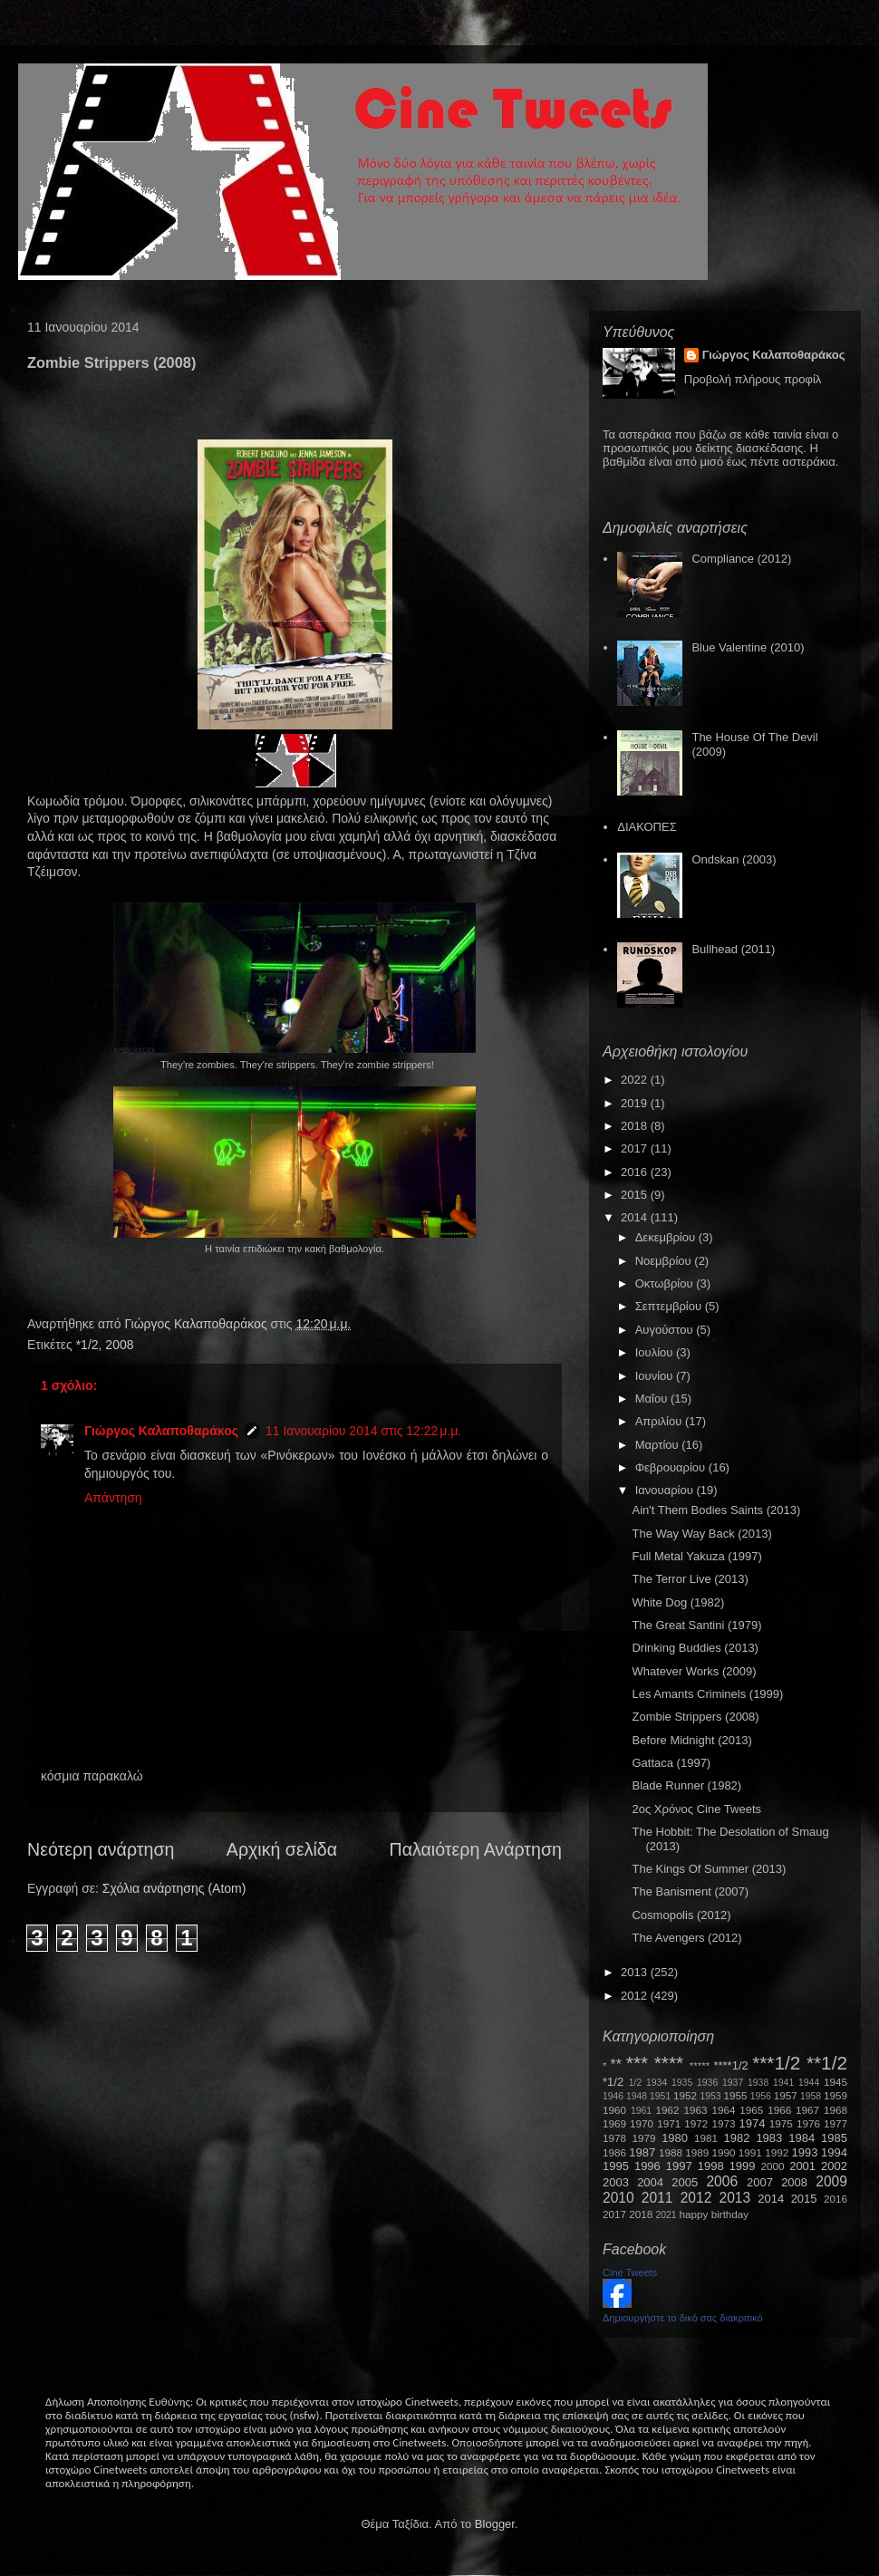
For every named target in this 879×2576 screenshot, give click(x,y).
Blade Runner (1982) (686, 1785)
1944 (808, 2083)
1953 (710, 2096)
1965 (751, 2110)
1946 (613, 2096)
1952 (685, 2095)
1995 (616, 2166)
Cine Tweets (630, 2272)
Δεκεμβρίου (667, 1237)
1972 (696, 2123)
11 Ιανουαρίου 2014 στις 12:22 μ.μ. (363, 1430)
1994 (834, 2152)
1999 (742, 2166)
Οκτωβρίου (665, 1283)
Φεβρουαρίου (672, 1467)
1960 (614, 2110)
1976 (808, 2123)
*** (637, 2062)
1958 (810, 2096)
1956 (760, 2096)
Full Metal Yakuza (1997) (696, 1556)
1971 (669, 2123)
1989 (697, 2152)
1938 (758, 2083)
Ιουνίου (655, 1376)
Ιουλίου (655, 1352)
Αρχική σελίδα (282, 1849)
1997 (679, 2166)
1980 (675, 2138)
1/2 (635, 2083)
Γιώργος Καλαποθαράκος (197, 1324)
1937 (732, 2083)
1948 (636, 2096)
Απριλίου (660, 1421)
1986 (614, 2152)
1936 (707, 2083)
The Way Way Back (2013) (701, 1533)
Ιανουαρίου (666, 1490)
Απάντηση (113, 1498)
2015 (636, 1194)
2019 (636, 1103)
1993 (804, 2152)
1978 (614, 2138)
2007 (760, 2182)
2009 (831, 2181)
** (616, 2064)
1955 (735, 2095)
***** (700, 2065)
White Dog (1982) (678, 1602)
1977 (835, 2123)
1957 (785, 2095)
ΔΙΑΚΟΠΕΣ (646, 827)
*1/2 (87, 1344)
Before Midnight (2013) (691, 1740)
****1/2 (730, 2065)
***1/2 (776, 2062)
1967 (807, 2110)
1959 (835, 2095)
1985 (834, 2138)
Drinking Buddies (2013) (695, 1648)
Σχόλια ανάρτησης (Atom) (174, 1888)
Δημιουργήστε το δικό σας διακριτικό (683, 2317)
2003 (616, 2182)
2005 (684, 2182)
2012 (636, 1995)
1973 (723, 2123)
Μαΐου (653, 1398)
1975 (781, 2123)
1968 (835, 2110)
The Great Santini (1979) (696, 1625)
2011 (657, 2197)
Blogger (495, 2524)
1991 (750, 2152)
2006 (722, 2181)
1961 (641, 2111)
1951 (660, 2096)
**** (668, 2062)
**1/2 (827, 2062)
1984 (801, 2138)
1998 (711, 2166)
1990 (724, 2152)
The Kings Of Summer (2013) (709, 1869)
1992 (776, 2152)
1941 (783, 2083)
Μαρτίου (658, 1445)
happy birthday (714, 2214)
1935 (681, 2083)
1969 (614, 2123)
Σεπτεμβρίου (670, 1306)
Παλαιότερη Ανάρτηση (476, 1849)
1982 (737, 2138)
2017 (636, 1148)
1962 (668, 2110)
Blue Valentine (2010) (747, 647)
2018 (636, 1126)
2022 (636, 1079)
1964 (723, 2110)
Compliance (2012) (741, 558)
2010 (618, 2197)
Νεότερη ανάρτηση (100, 1849)
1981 (706, 2138)
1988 (670, 2152)
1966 (779, 2110)
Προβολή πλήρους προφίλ (753, 379)
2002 (834, 2166)
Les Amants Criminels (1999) (707, 1694)
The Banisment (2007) (690, 1891)
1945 (835, 2082)
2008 (119, 1344)
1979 (644, 2138)
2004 (650, 2182)
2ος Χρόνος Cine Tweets (696, 1809)
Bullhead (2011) (733, 949)
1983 (769, 2138)
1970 (641, 2123)
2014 (636, 1217)
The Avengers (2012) (686, 1937)
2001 (802, 2166)
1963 (695, 2110)
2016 (636, 1172)
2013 (636, 1972)
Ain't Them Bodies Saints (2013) (716, 1510)
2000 (773, 2166)
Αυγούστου (666, 1329)
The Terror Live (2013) (690, 1579)
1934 (656, 2083)
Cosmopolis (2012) (681, 1915)
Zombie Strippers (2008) (695, 1716)
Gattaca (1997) (671, 1763)
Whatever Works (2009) (694, 1671)
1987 (642, 2152)
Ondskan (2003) (733, 859)
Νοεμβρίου (665, 1261)
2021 (666, 2215)
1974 (752, 2123)
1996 (647, 2166)
